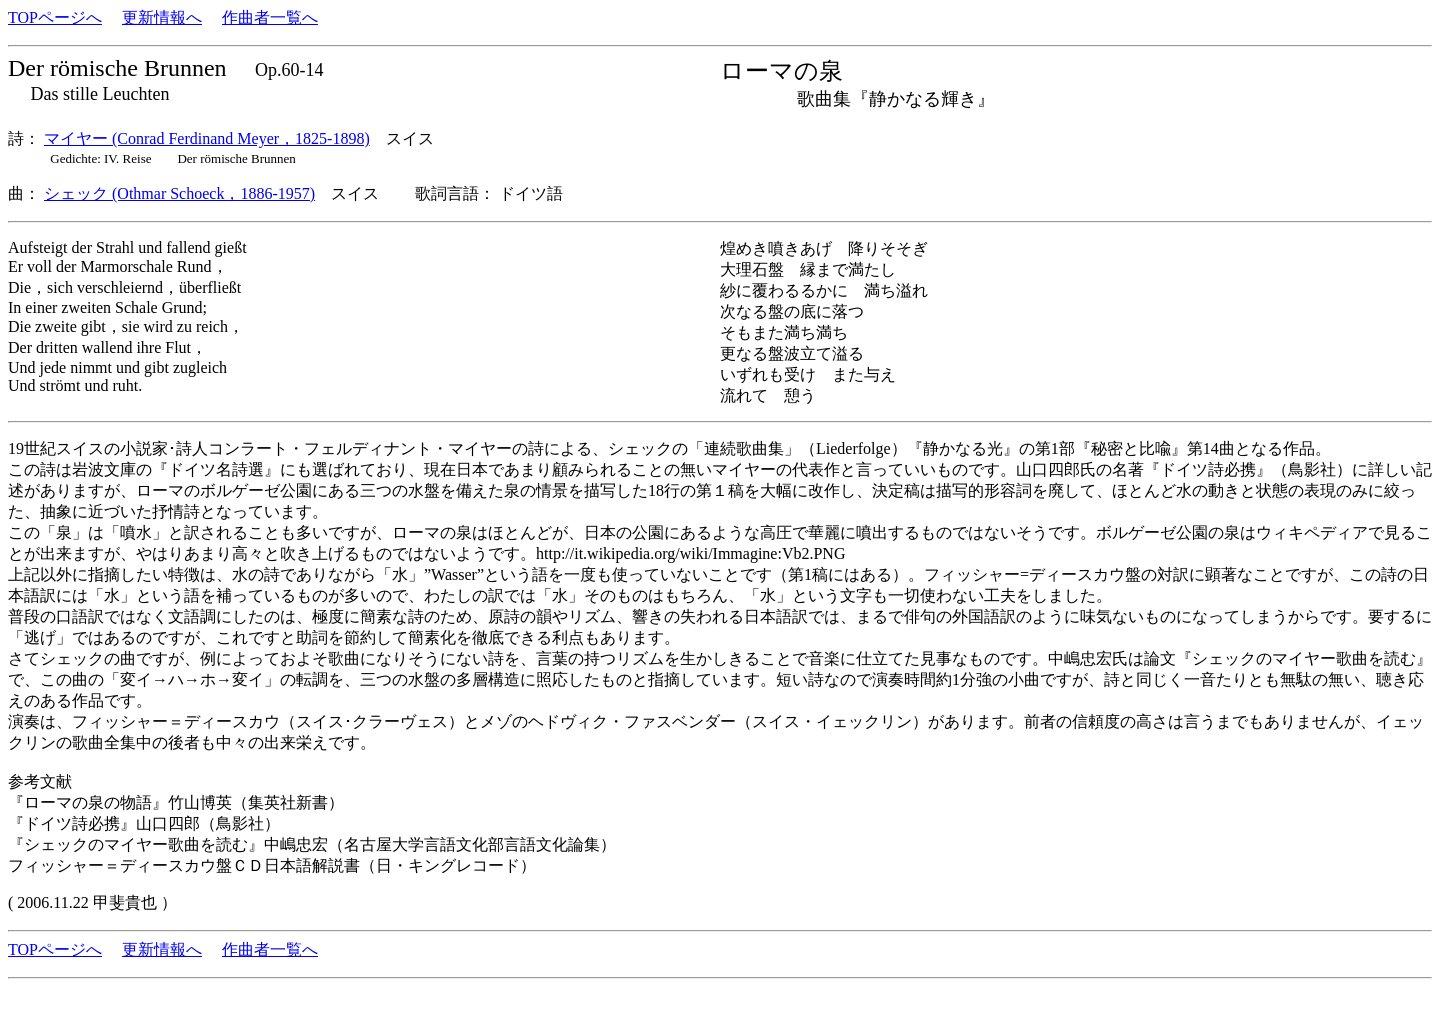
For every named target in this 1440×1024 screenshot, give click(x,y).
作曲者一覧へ (270, 17)
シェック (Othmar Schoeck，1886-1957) (179, 193)
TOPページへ (55, 17)
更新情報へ (162, 17)
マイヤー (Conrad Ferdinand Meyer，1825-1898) (207, 138)
